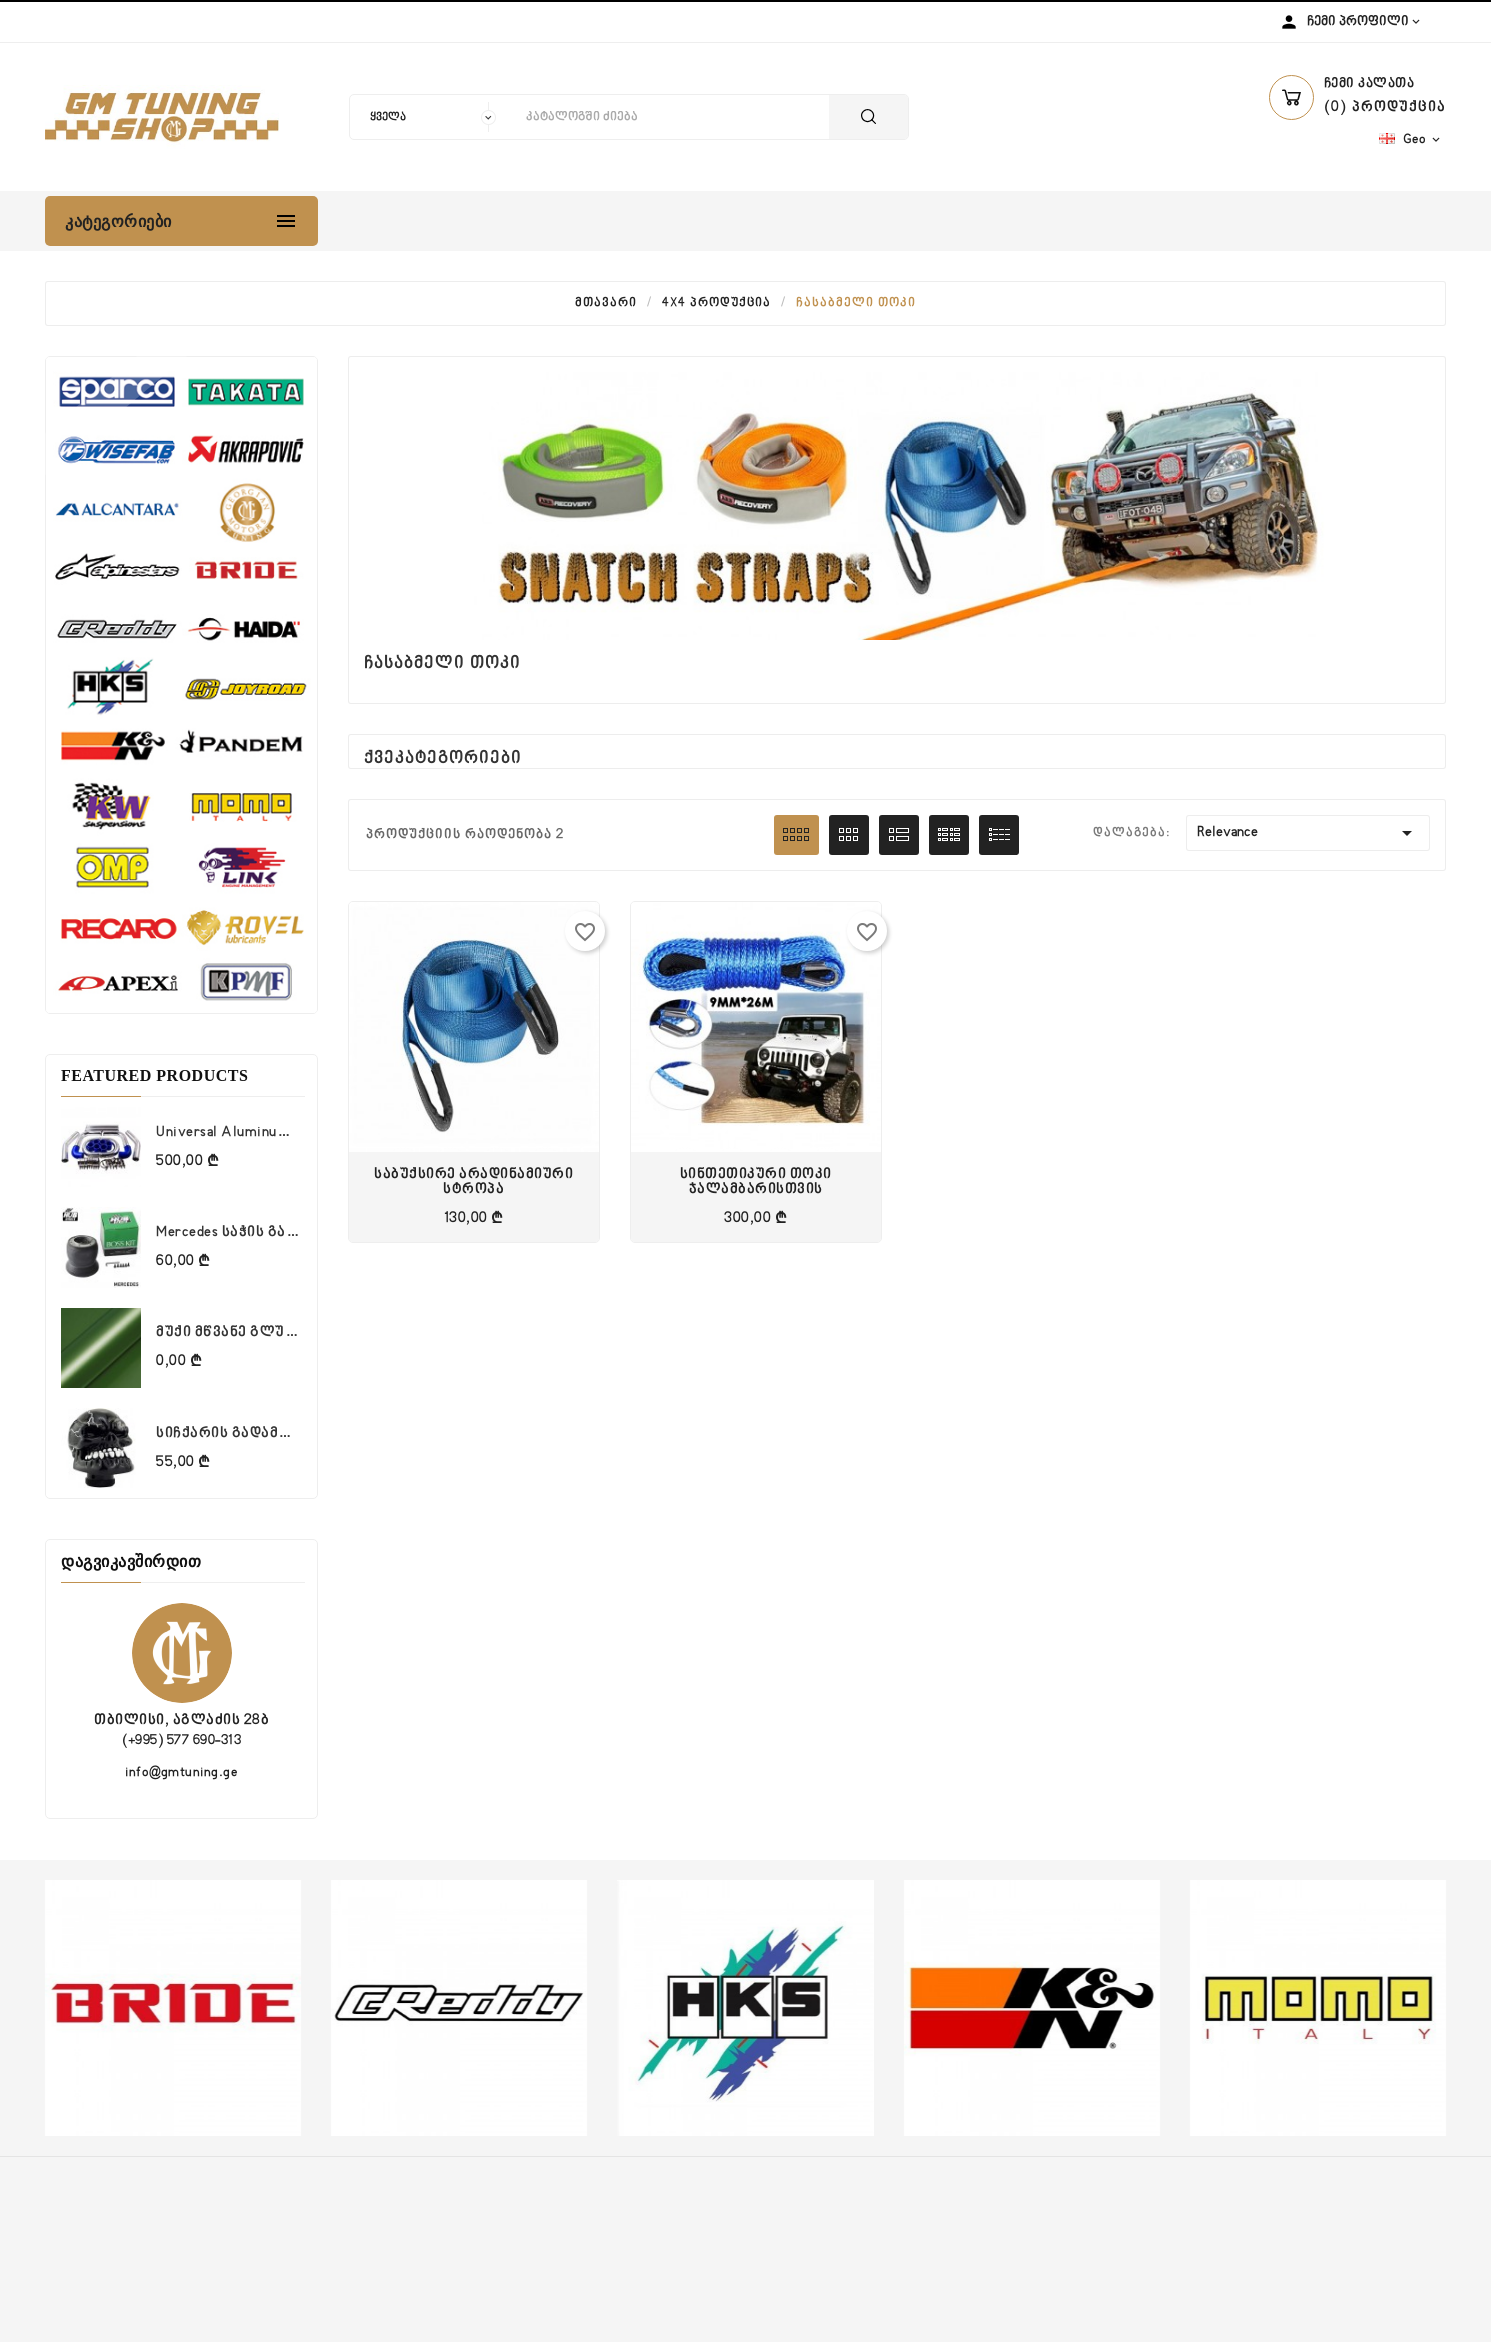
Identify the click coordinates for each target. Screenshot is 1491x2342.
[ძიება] (672, 117)
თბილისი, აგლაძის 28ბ (181, 1720)
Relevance (1308, 833)
